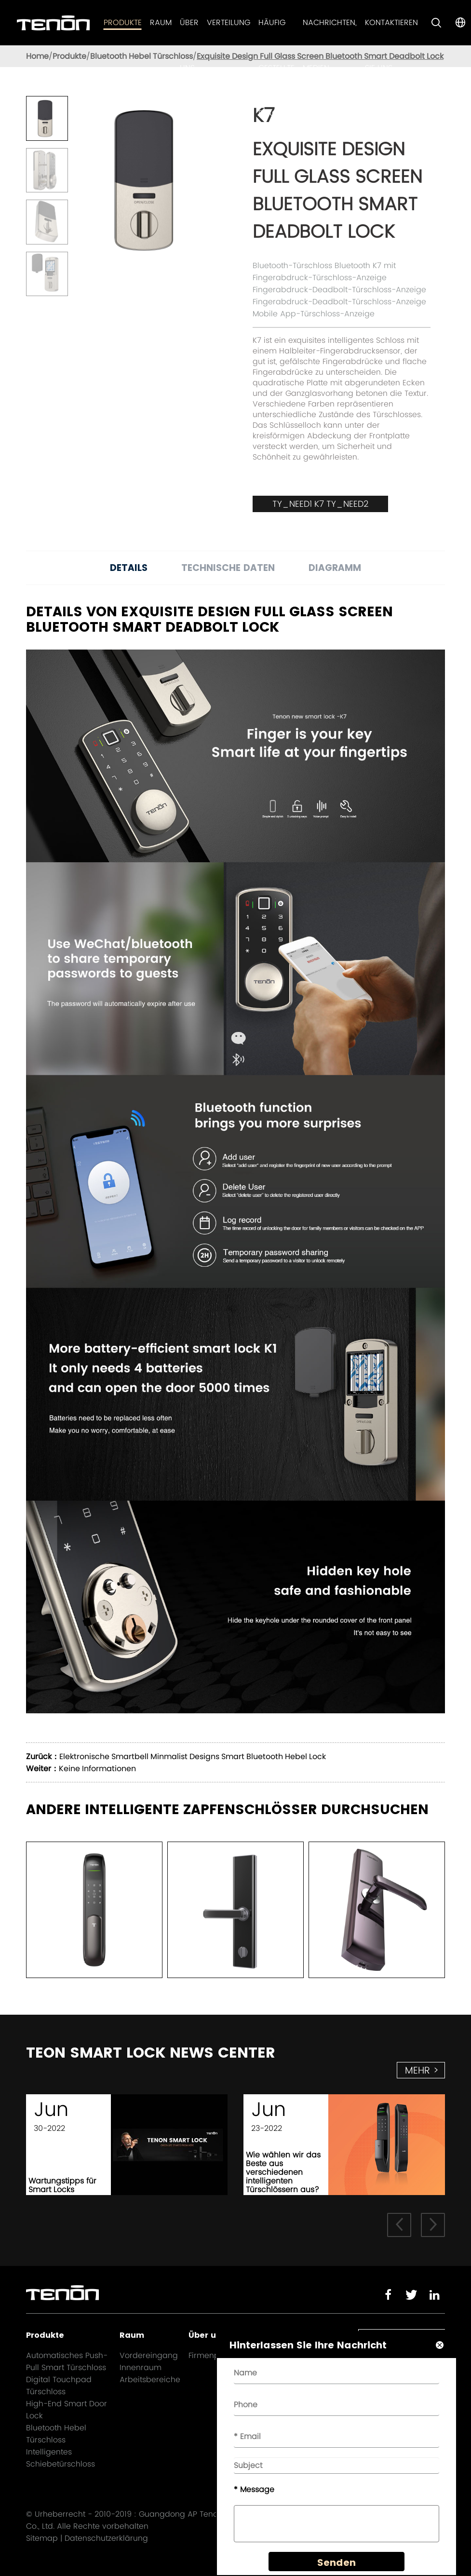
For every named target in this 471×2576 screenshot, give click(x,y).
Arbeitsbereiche (150, 2379)
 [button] (399, 2224)
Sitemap (42, 2538)
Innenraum (140, 2367)
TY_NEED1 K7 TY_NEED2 (320, 504)
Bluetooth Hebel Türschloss (141, 56)
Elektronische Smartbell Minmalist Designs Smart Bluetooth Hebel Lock (192, 1756)
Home (37, 56)
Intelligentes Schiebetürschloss (60, 2457)
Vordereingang (149, 2355)
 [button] (433, 2224)
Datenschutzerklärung (106, 2538)
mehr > (422, 2070)
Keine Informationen (97, 1768)
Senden (336, 2562)
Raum (161, 22)
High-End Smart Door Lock (66, 2409)
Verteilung (228, 22)
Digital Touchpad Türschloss (59, 2385)
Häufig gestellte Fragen (276, 68)
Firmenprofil (210, 2355)
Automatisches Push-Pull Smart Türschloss (67, 2361)
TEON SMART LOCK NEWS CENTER (150, 2053)
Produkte (123, 22)
